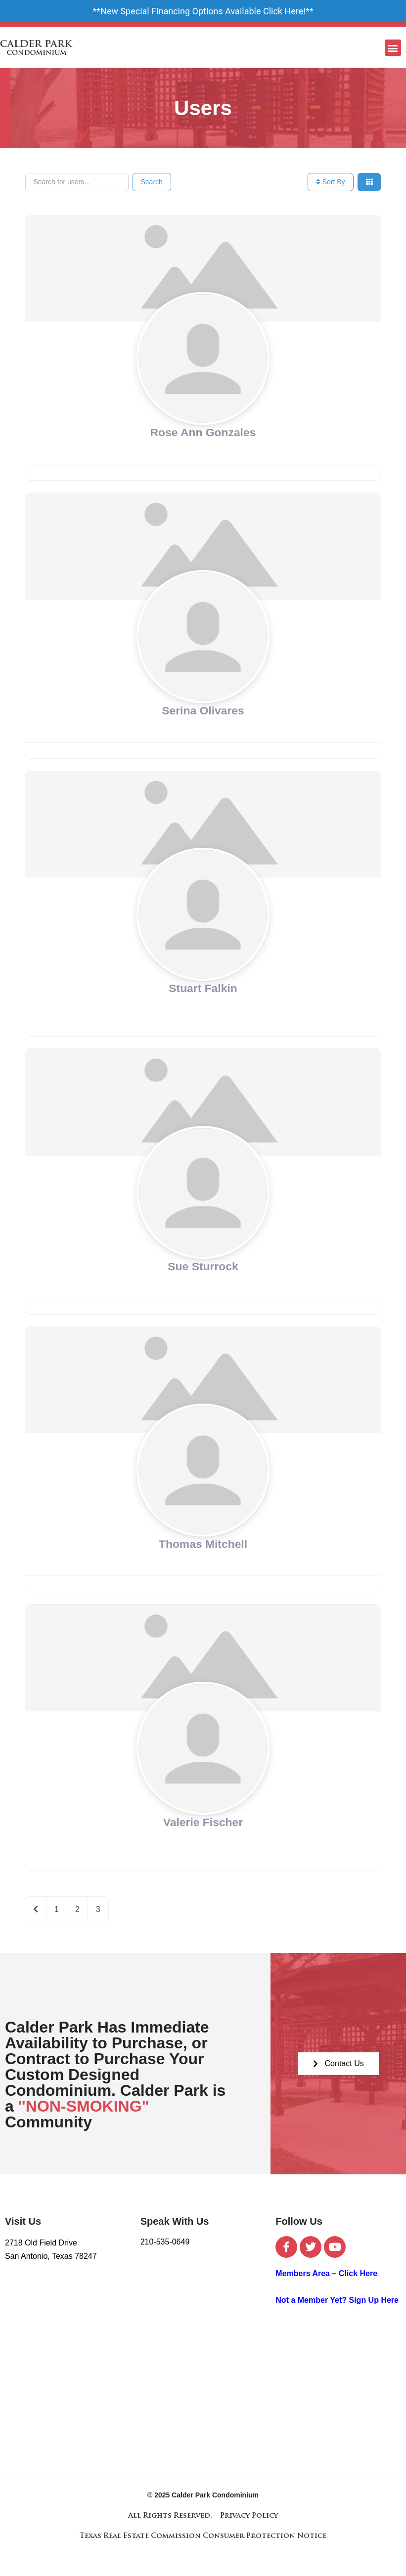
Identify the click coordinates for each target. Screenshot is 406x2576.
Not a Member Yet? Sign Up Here (337, 2300)
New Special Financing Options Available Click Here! (203, 11)
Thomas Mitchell (203, 1543)
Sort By (330, 182)
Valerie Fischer (203, 1822)
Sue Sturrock (203, 1266)
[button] (393, 48)
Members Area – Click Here (326, 2273)
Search (152, 182)
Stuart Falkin (203, 988)
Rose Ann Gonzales (203, 432)
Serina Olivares (203, 710)
